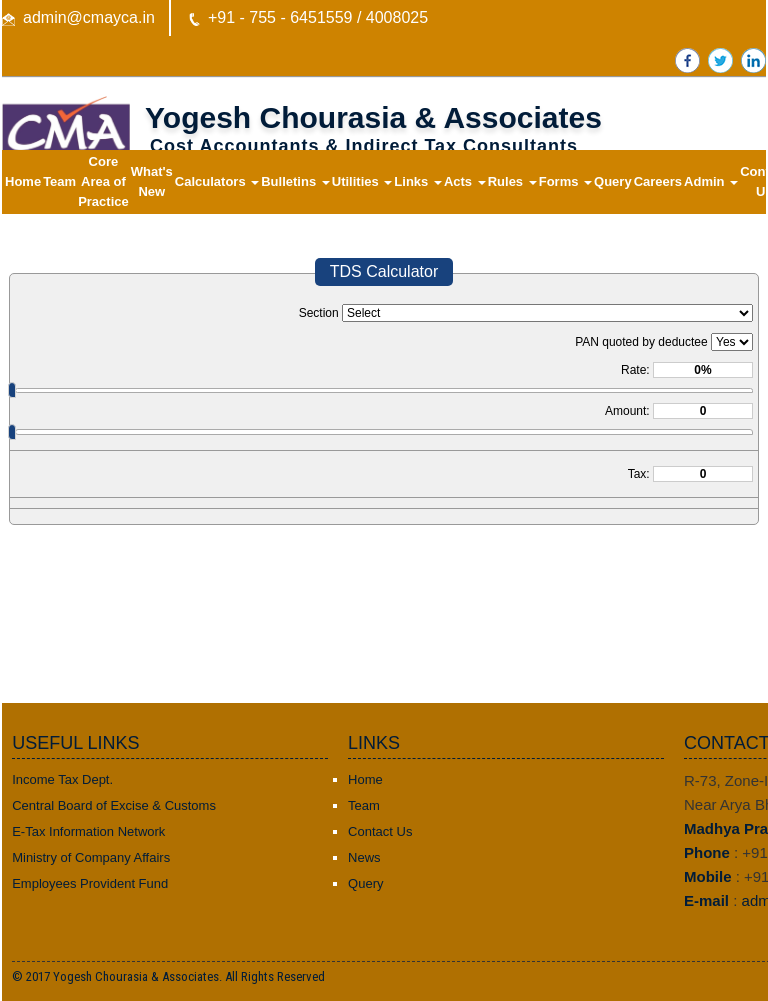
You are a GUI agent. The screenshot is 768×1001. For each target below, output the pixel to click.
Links (418, 181)
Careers (658, 181)
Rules (512, 181)
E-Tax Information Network (88, 831)
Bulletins (295, 181)
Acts (465, 181)
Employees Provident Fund (90, 883)
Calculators (217, 181)
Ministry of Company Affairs (91, 857)
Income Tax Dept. (62, 779)
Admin (711, 181)
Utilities (362, 181)
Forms (565, 181)
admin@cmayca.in (89, 17)
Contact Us (380, 831)
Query (613, 181)
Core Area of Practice (103, 181)
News (364, 857)
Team (59, 181)
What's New (152, 181)
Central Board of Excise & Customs (114, 805)
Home (23, 181)
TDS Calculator (384, 271)
